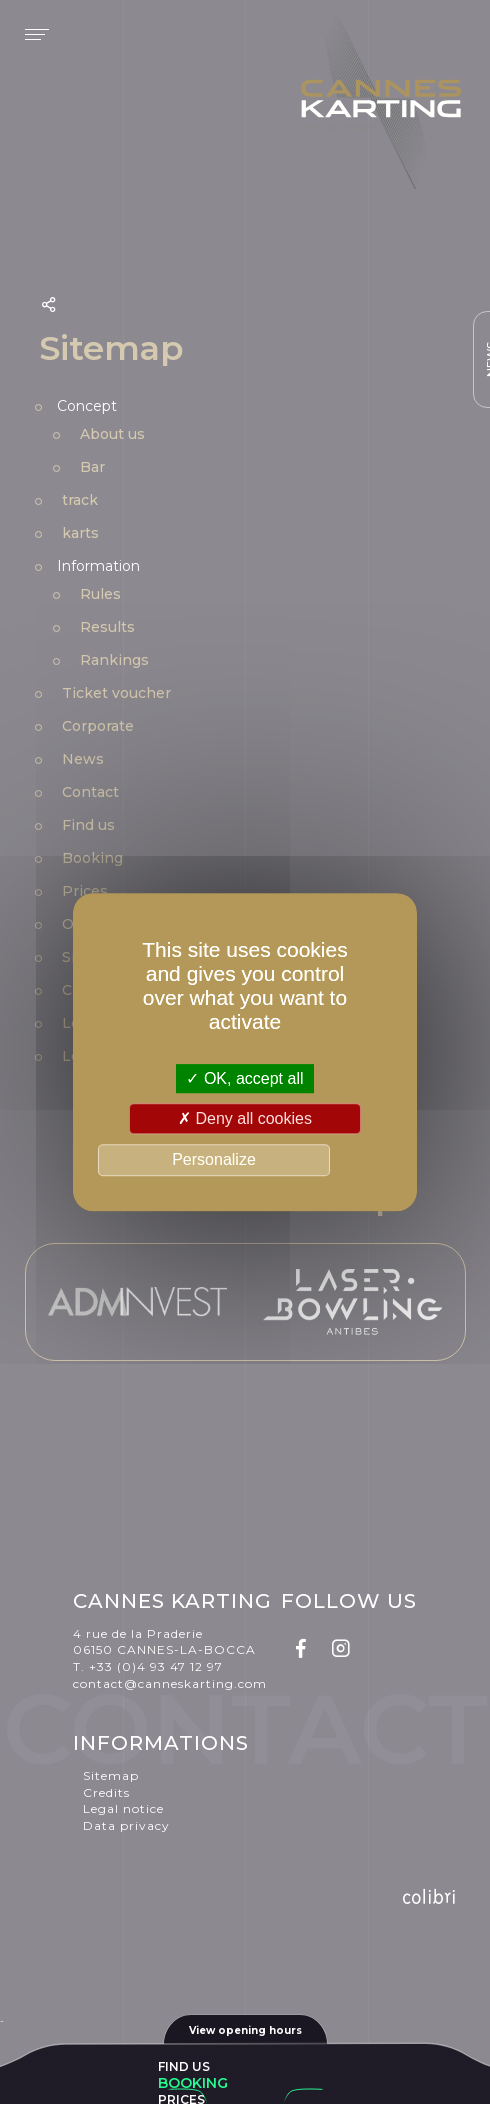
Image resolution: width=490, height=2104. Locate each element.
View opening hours (245, 2030)
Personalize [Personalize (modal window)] (214, 1160)
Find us (184, 2066)
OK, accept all (244, 1078)
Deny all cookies (245, 1118)
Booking (193, 2083)
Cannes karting (381, 105)
